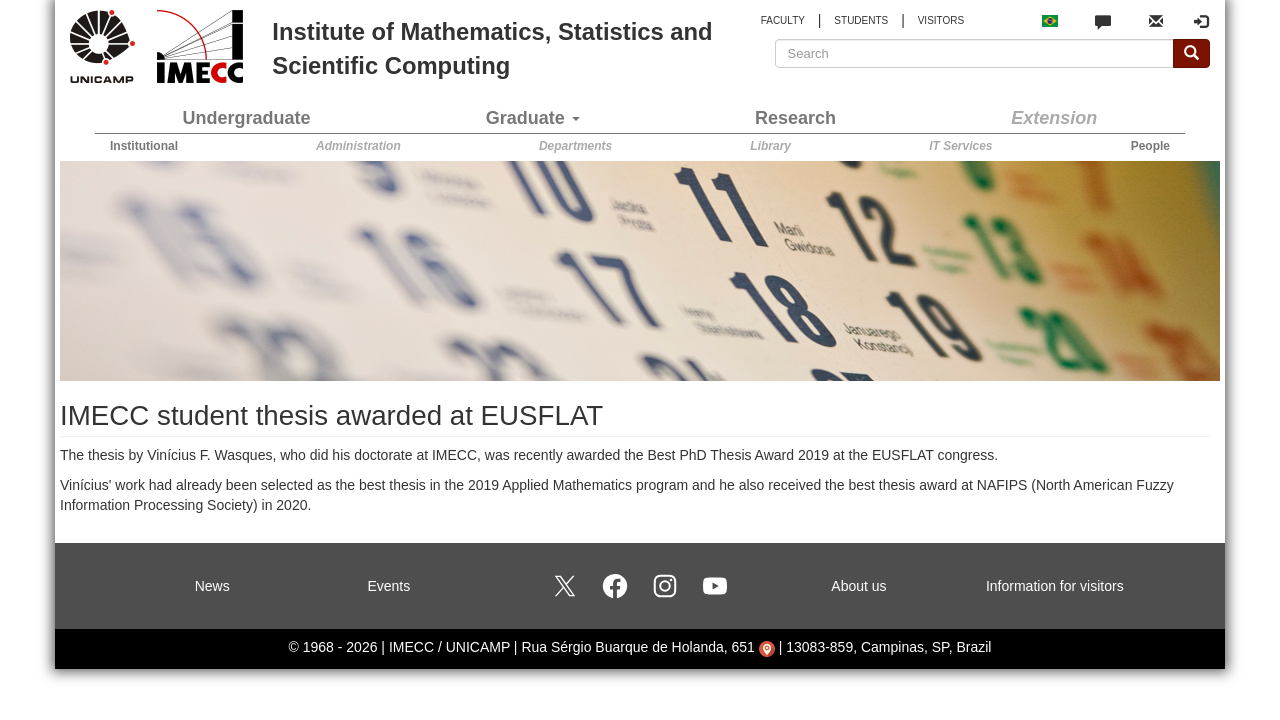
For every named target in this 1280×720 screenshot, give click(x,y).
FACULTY (783, 20)
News (212, 586)
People (1150, 146)
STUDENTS (861, 20)
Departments (575, 146)
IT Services (960, 146)
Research (795, 118)
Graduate (533, 118)
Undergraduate (247, 118)
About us (858, 586)
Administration (358, 146)
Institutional (144, 146)
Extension (1054, 118)
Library (770, 146)
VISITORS (941, 20)
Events (388, 586)
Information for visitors (1055, 586)
